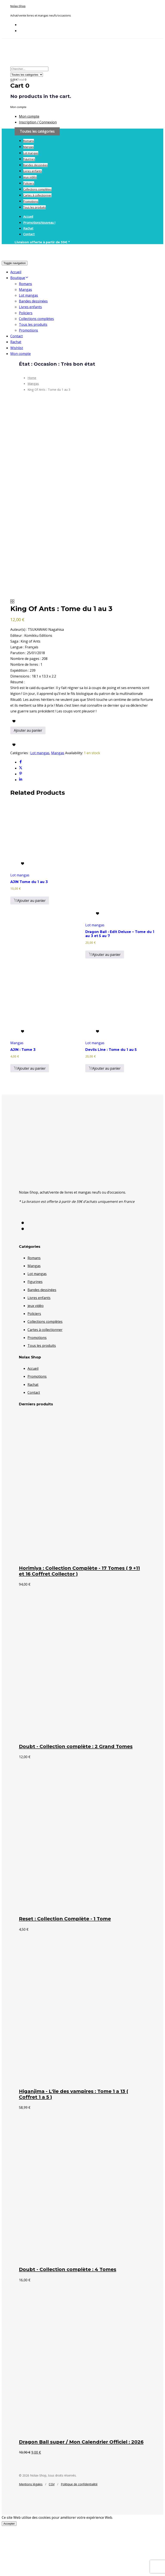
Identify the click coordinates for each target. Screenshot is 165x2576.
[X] (20, 816)
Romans (28, 141)
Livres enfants (32, 171)
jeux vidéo (30, 177)
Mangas (28, 147)
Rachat (28, 228)
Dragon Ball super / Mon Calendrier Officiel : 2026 (81, 2490)
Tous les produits (34, 207)
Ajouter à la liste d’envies (14, 769)
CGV (52, 2532)
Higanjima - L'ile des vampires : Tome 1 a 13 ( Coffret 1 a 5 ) (73, 2142)
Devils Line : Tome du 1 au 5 (111, 1098)
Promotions (30, 201)
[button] (18, 106)
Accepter (9, 2571)
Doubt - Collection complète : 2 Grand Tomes (76, 1794)
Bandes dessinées (35, 165)
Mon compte (29, 116)
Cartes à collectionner (37, 195)
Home (32, 378)
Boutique (19, 277)
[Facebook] (20, 810)
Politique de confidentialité (79, 2532)
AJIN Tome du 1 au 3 (29, 930)
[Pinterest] (20, 822)
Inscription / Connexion (38, 122)
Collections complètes (37, 189)
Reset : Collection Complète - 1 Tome (65, 1967)
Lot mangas (30, 153)
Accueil (28, 216)
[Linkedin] (20, 827)
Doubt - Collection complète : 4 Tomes (67, 2317)
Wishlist (16, 347)
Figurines (29, 159)
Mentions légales (31, 2532)
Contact (29, 234)
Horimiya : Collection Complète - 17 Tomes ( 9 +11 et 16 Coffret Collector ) (79, 1619)
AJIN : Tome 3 (22, 1098)
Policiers (28, 183)
